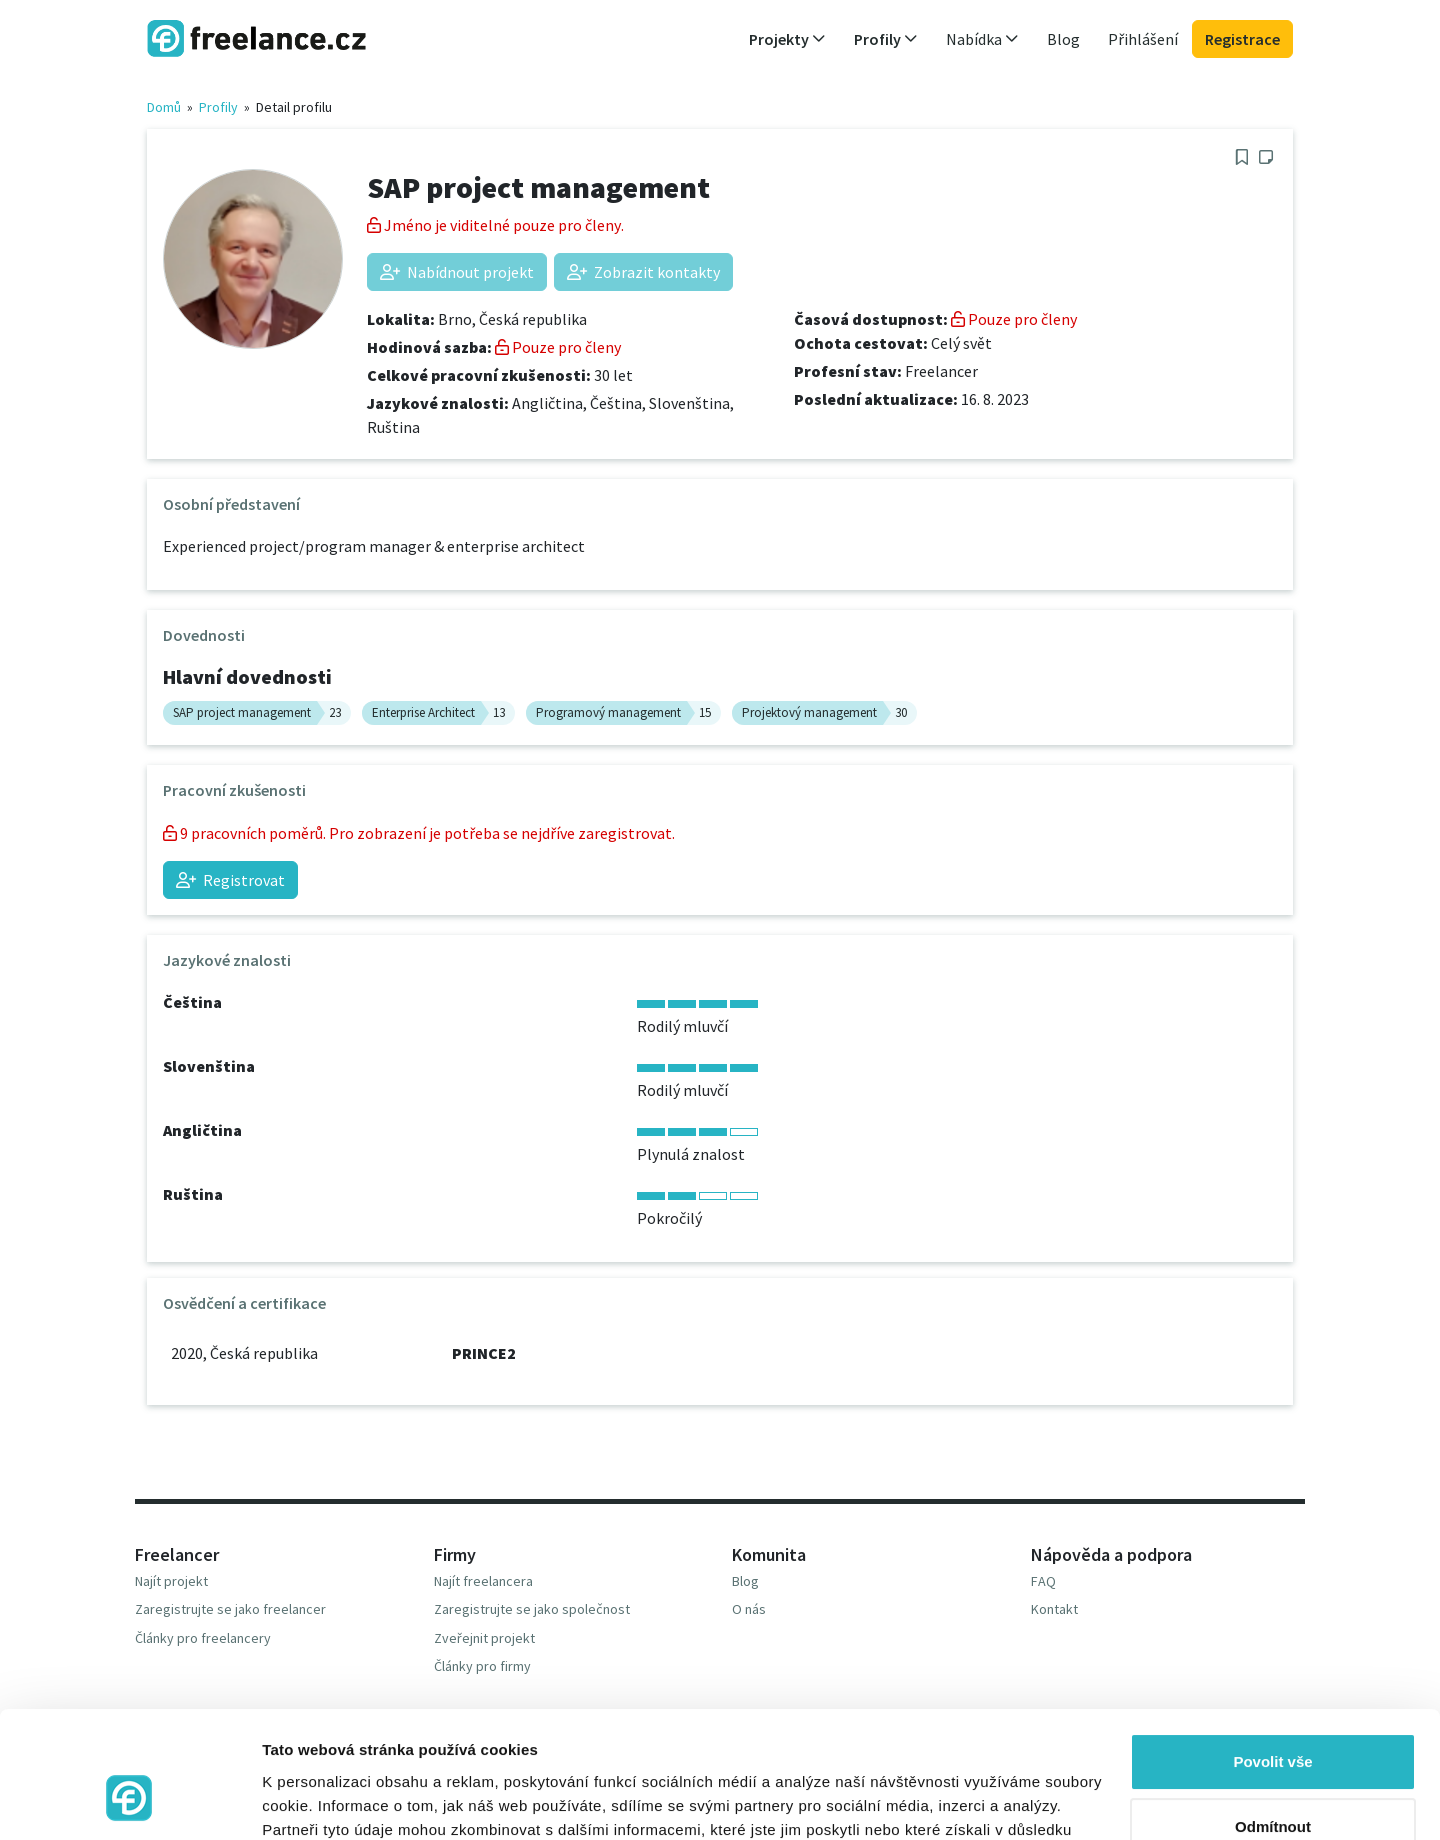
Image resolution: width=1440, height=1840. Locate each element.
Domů (164, 107)
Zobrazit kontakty (643, 272)
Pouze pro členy (558, 347)
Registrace (1242, 39)
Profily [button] (886, 39)
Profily (218, 107)
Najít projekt (171, 1581)
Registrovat (230, 880)
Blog (1063, 39)
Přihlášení (1143, 39)
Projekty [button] (787, 39)
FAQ (1043, 1581)
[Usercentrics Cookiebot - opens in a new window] (129, 1801)
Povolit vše (1272, 1653)
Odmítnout (1273, 1718)
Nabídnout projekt (457, 272)
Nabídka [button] (982, 39)
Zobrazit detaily (318, 1800)
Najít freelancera (483, 1581)
